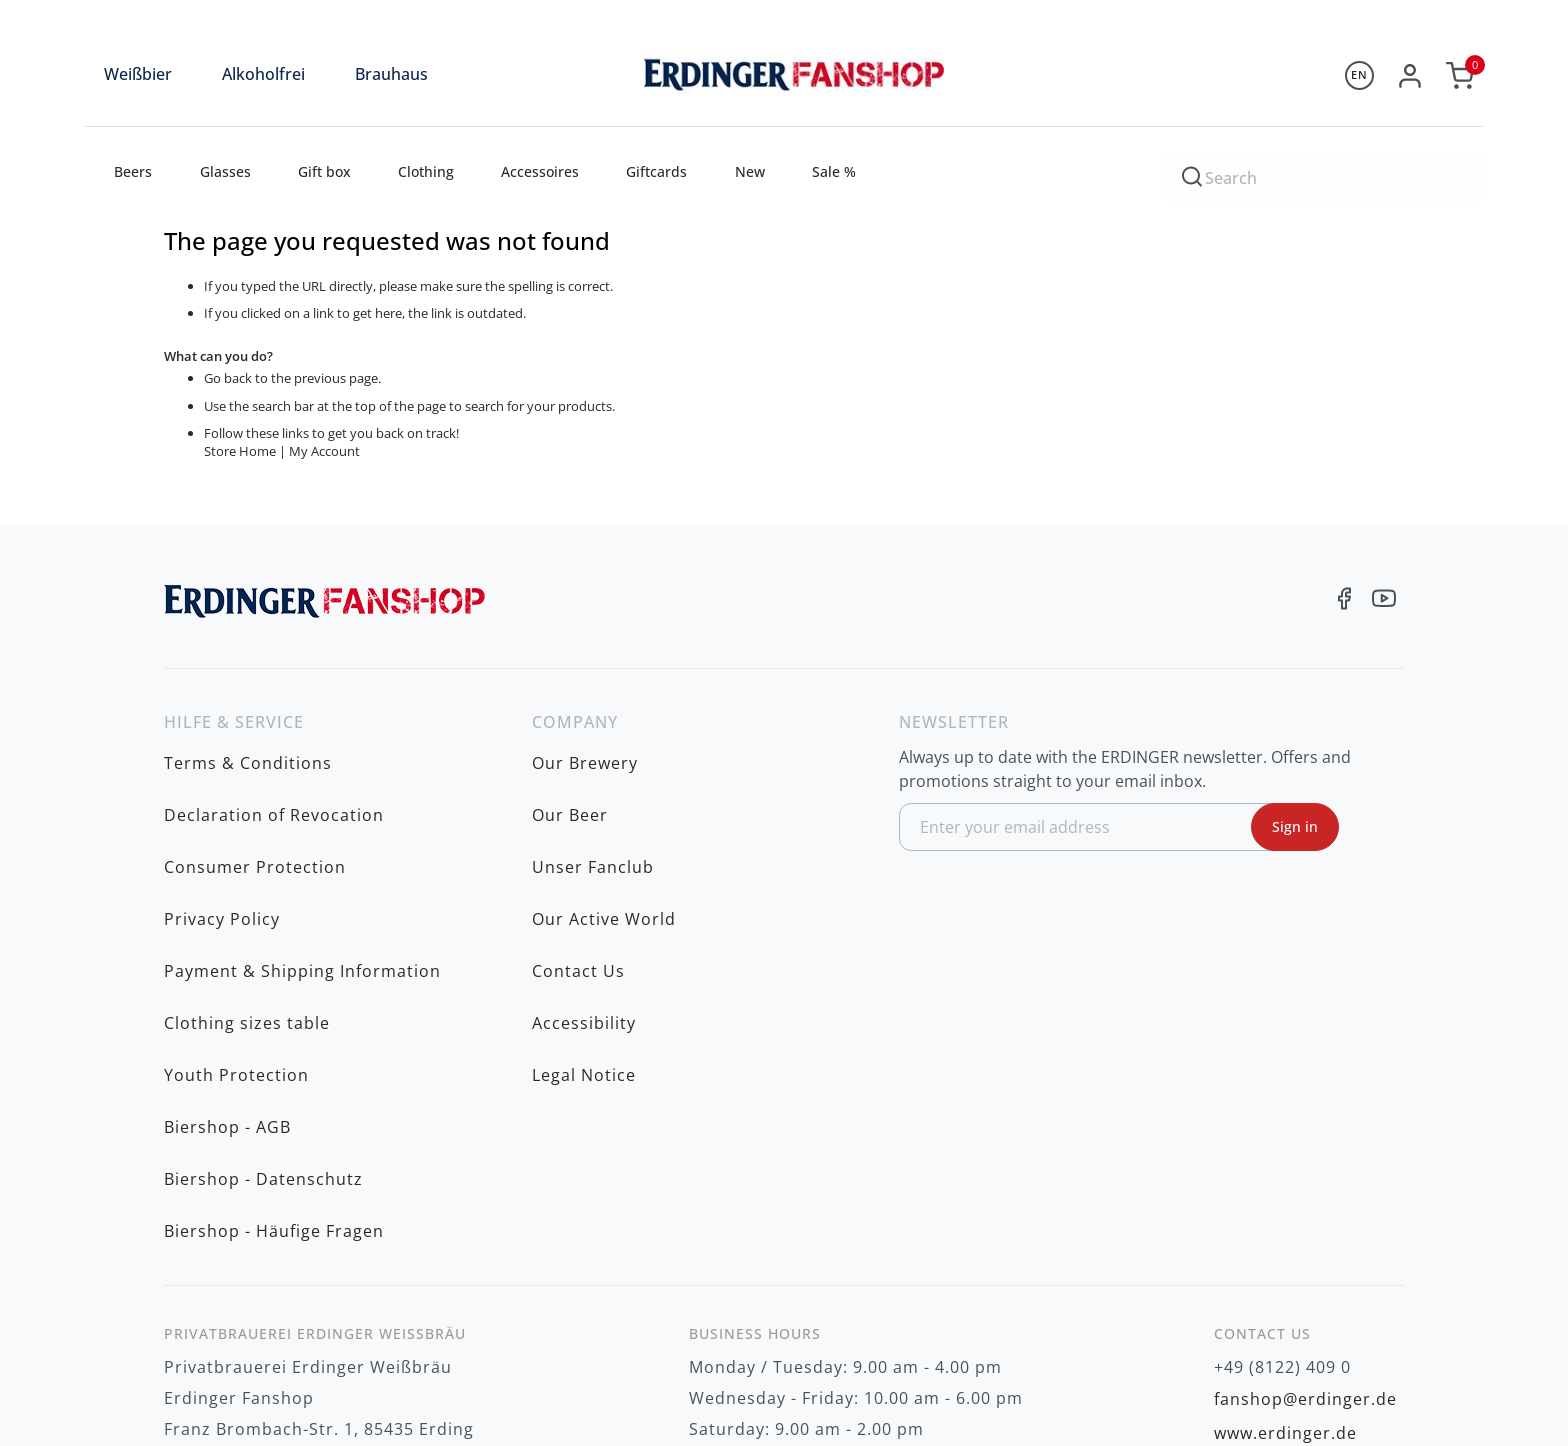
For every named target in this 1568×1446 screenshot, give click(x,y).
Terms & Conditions (248, 753)
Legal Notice (584, 939)
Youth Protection (236, 939)
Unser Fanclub (593, 815)
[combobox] (1324, 175)
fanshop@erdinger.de (1305, 1188)
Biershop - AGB (227, 970)
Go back (228, 378)
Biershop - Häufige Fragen (274, 1032)
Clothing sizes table (247, 908)
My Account (324, 451)
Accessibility (584, 908)
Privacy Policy (222, 846)
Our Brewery (585, 753)
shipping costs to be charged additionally (1262, 1388)
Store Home (240, 451)
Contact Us (578, 877)
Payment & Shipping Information (302, 877)
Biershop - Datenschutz (263, 1001)
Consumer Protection (255, 815)
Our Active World (604, 846)
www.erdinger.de (1285, 1219)
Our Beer (570, 784)
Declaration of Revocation (274, 784)
